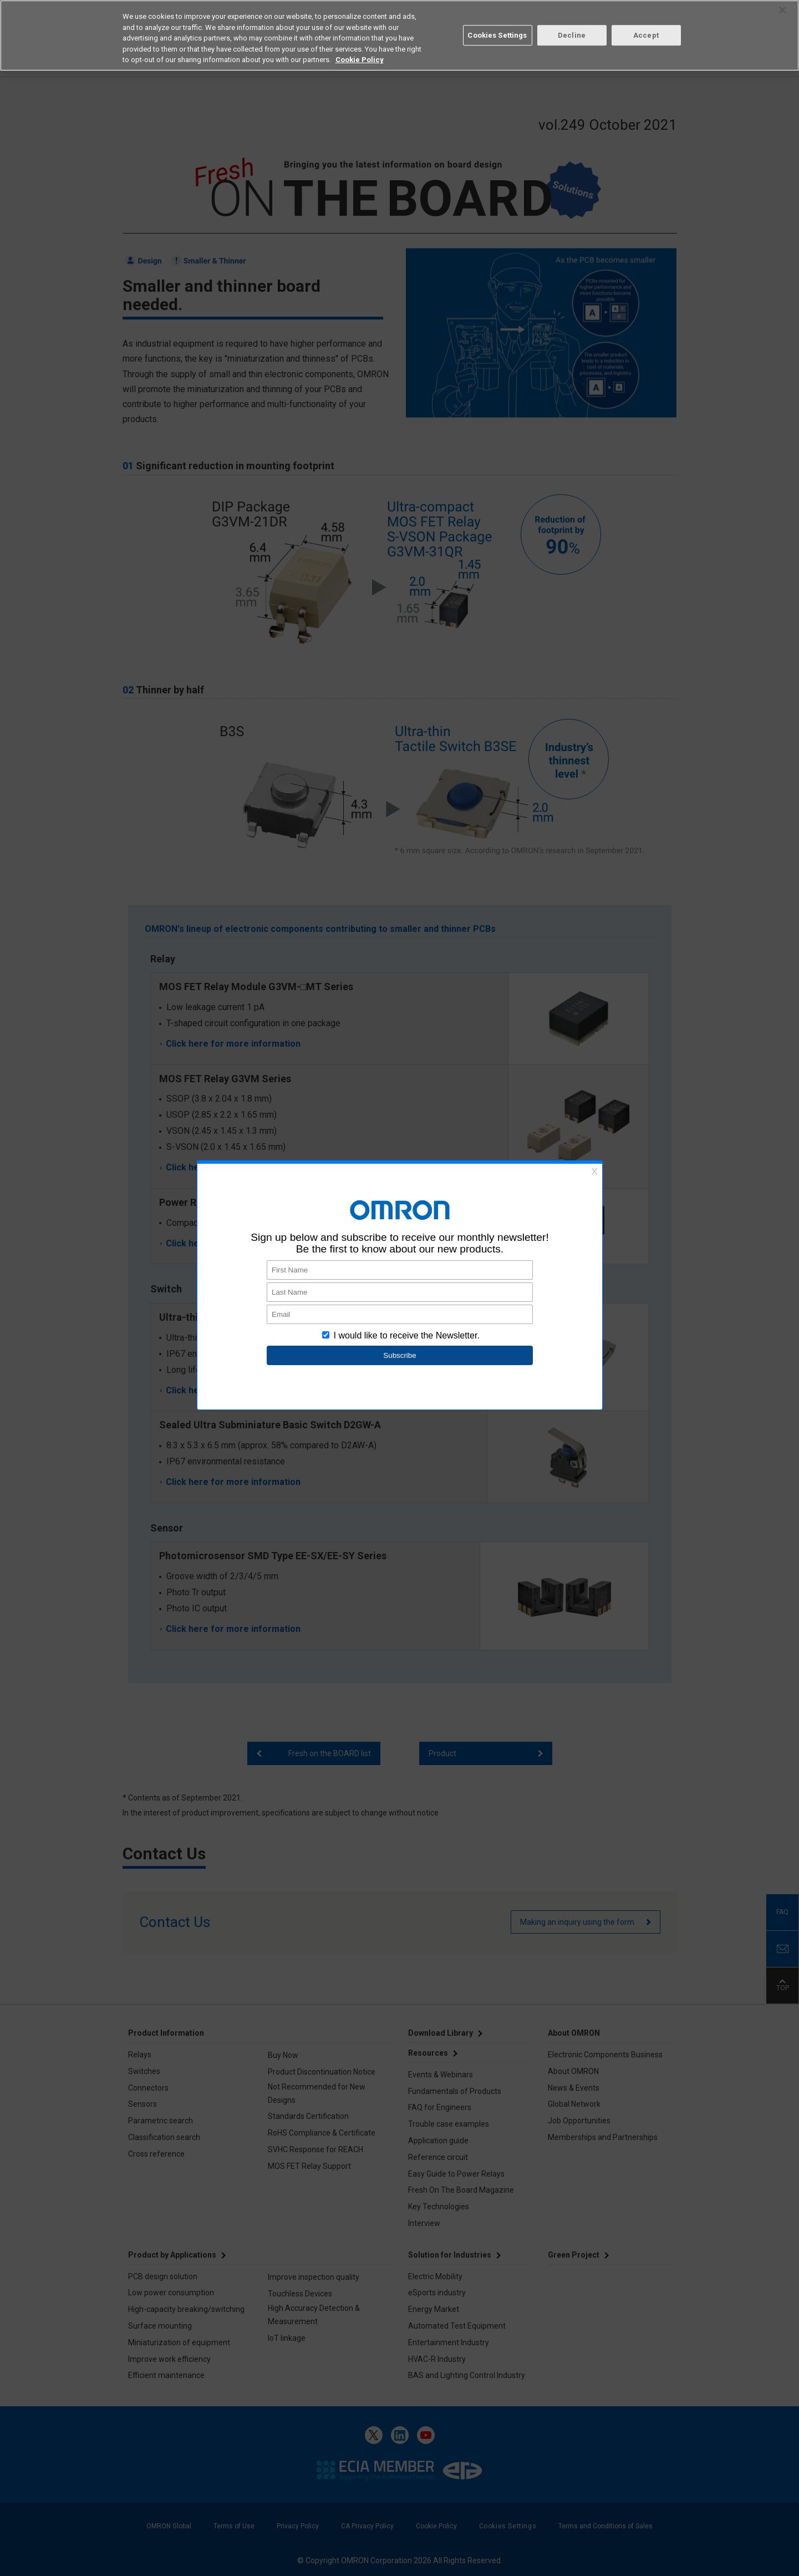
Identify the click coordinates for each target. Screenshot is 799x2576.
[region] (399, 35)
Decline (572, 35)
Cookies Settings (497, 35)
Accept (646, 35)
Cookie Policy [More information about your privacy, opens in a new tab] (359, 59)
